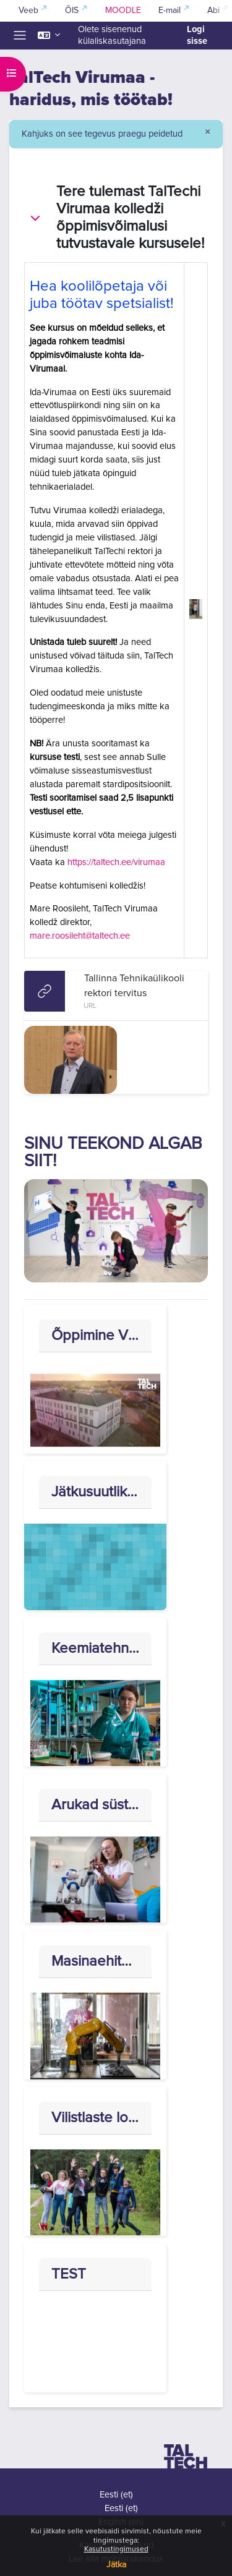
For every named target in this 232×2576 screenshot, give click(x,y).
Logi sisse (197, 35)
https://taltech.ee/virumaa (116, 862)
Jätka (116, 2565)
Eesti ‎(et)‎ (116, 2494)
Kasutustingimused (116, 2549)
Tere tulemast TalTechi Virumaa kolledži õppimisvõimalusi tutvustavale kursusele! (130, 217)
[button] (49, 35)
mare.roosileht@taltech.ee (80, 935)
